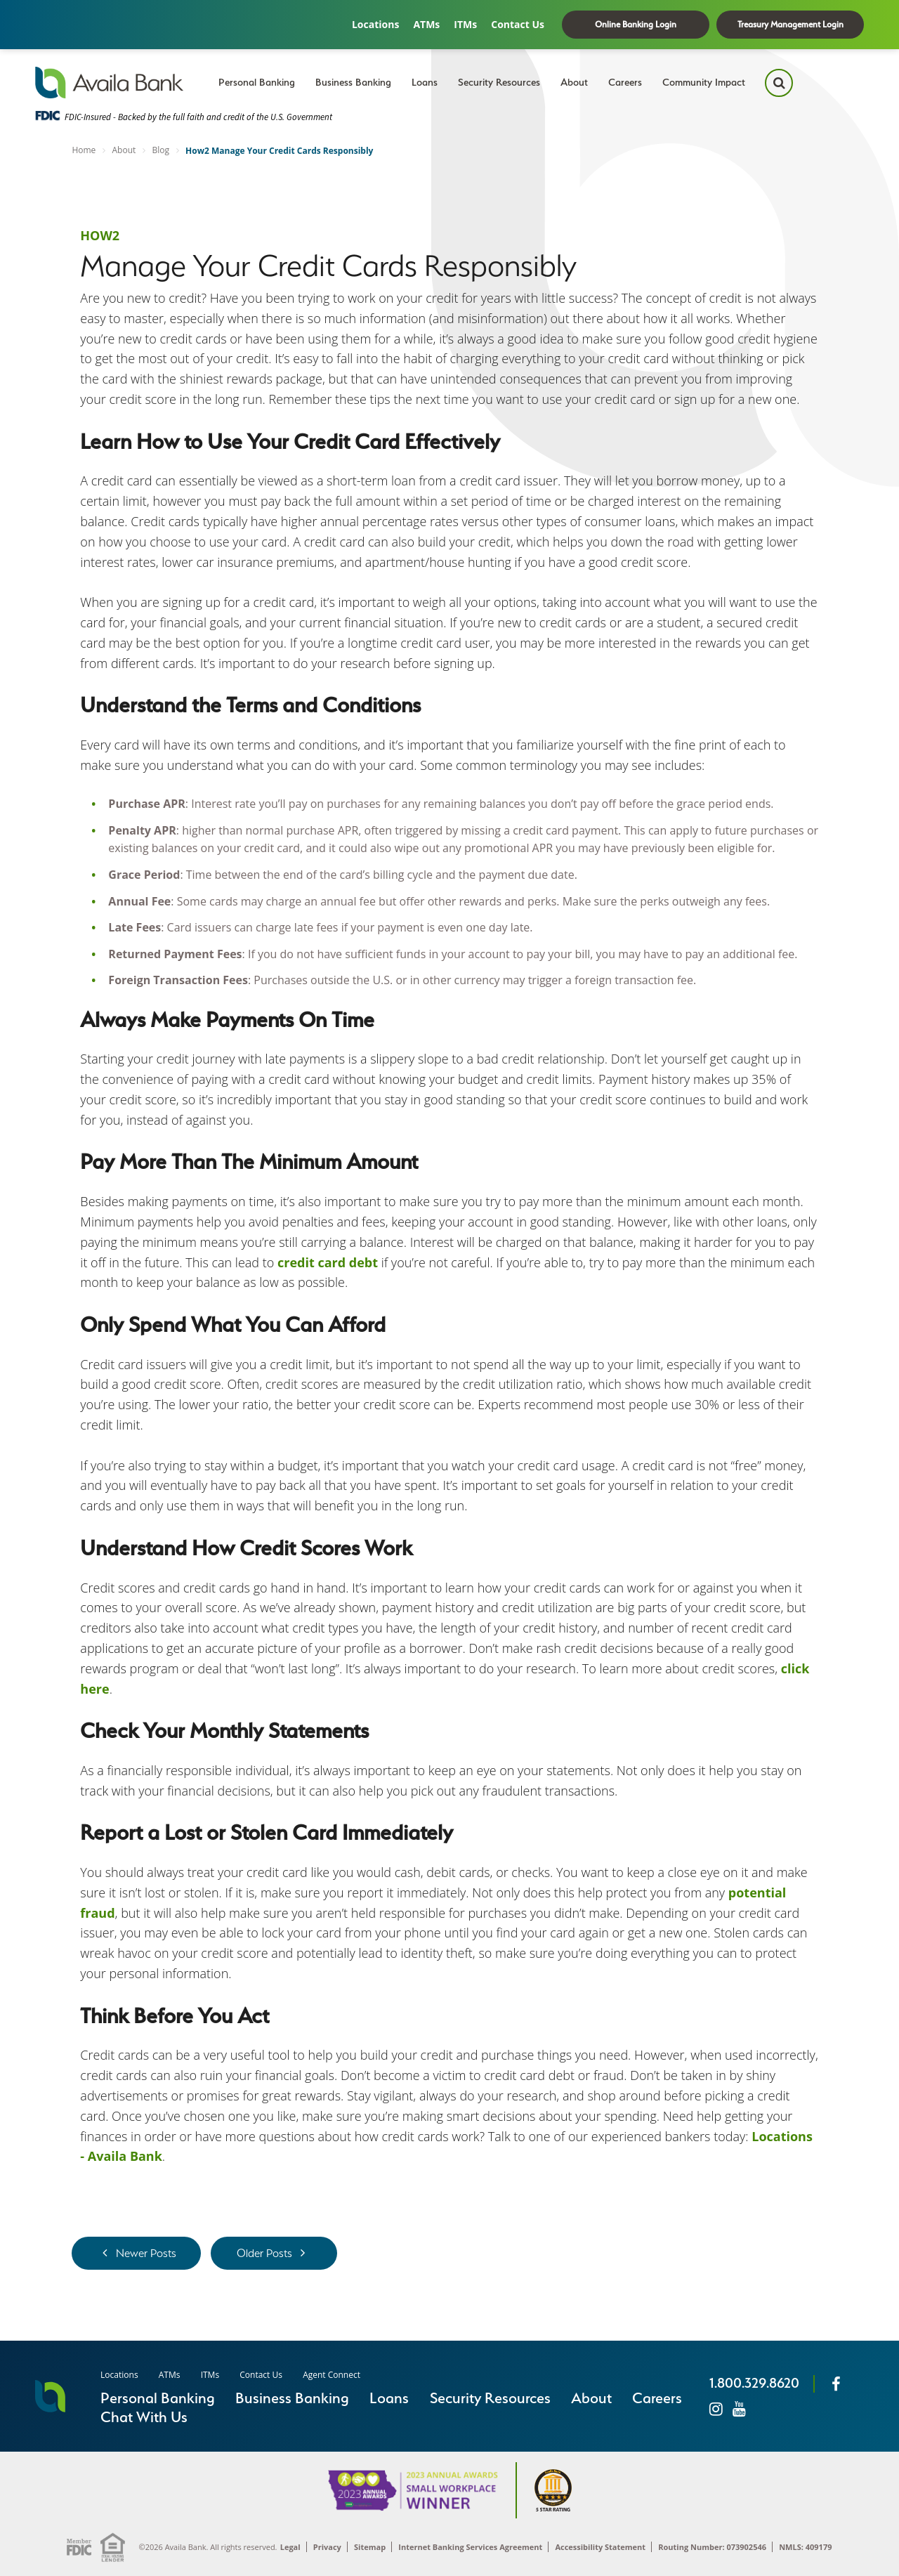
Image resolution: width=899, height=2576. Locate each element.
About (574, 82)
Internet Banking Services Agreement (470, 2547)
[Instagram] (716, 2408)
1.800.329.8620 (754, 2382)
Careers (625, 82)
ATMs (426, 24)
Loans (425, 82)
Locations (375, 24)
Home (84, 150)
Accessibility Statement (600, 2547)
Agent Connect (331, 2375)
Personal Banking (256, 82)
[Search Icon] (779, 83)
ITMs (465, 24)
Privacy (327, 2547)
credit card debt (327, 1262)
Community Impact (703, 82)
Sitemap (370, 2547)
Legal (290, 2547)
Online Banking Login (635, 24)
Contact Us (517, 24)
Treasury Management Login (790, 24)
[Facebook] (836, 2383)
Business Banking (353, 82)
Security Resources (499, 82)
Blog (160, 150)
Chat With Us (144, 2417)
